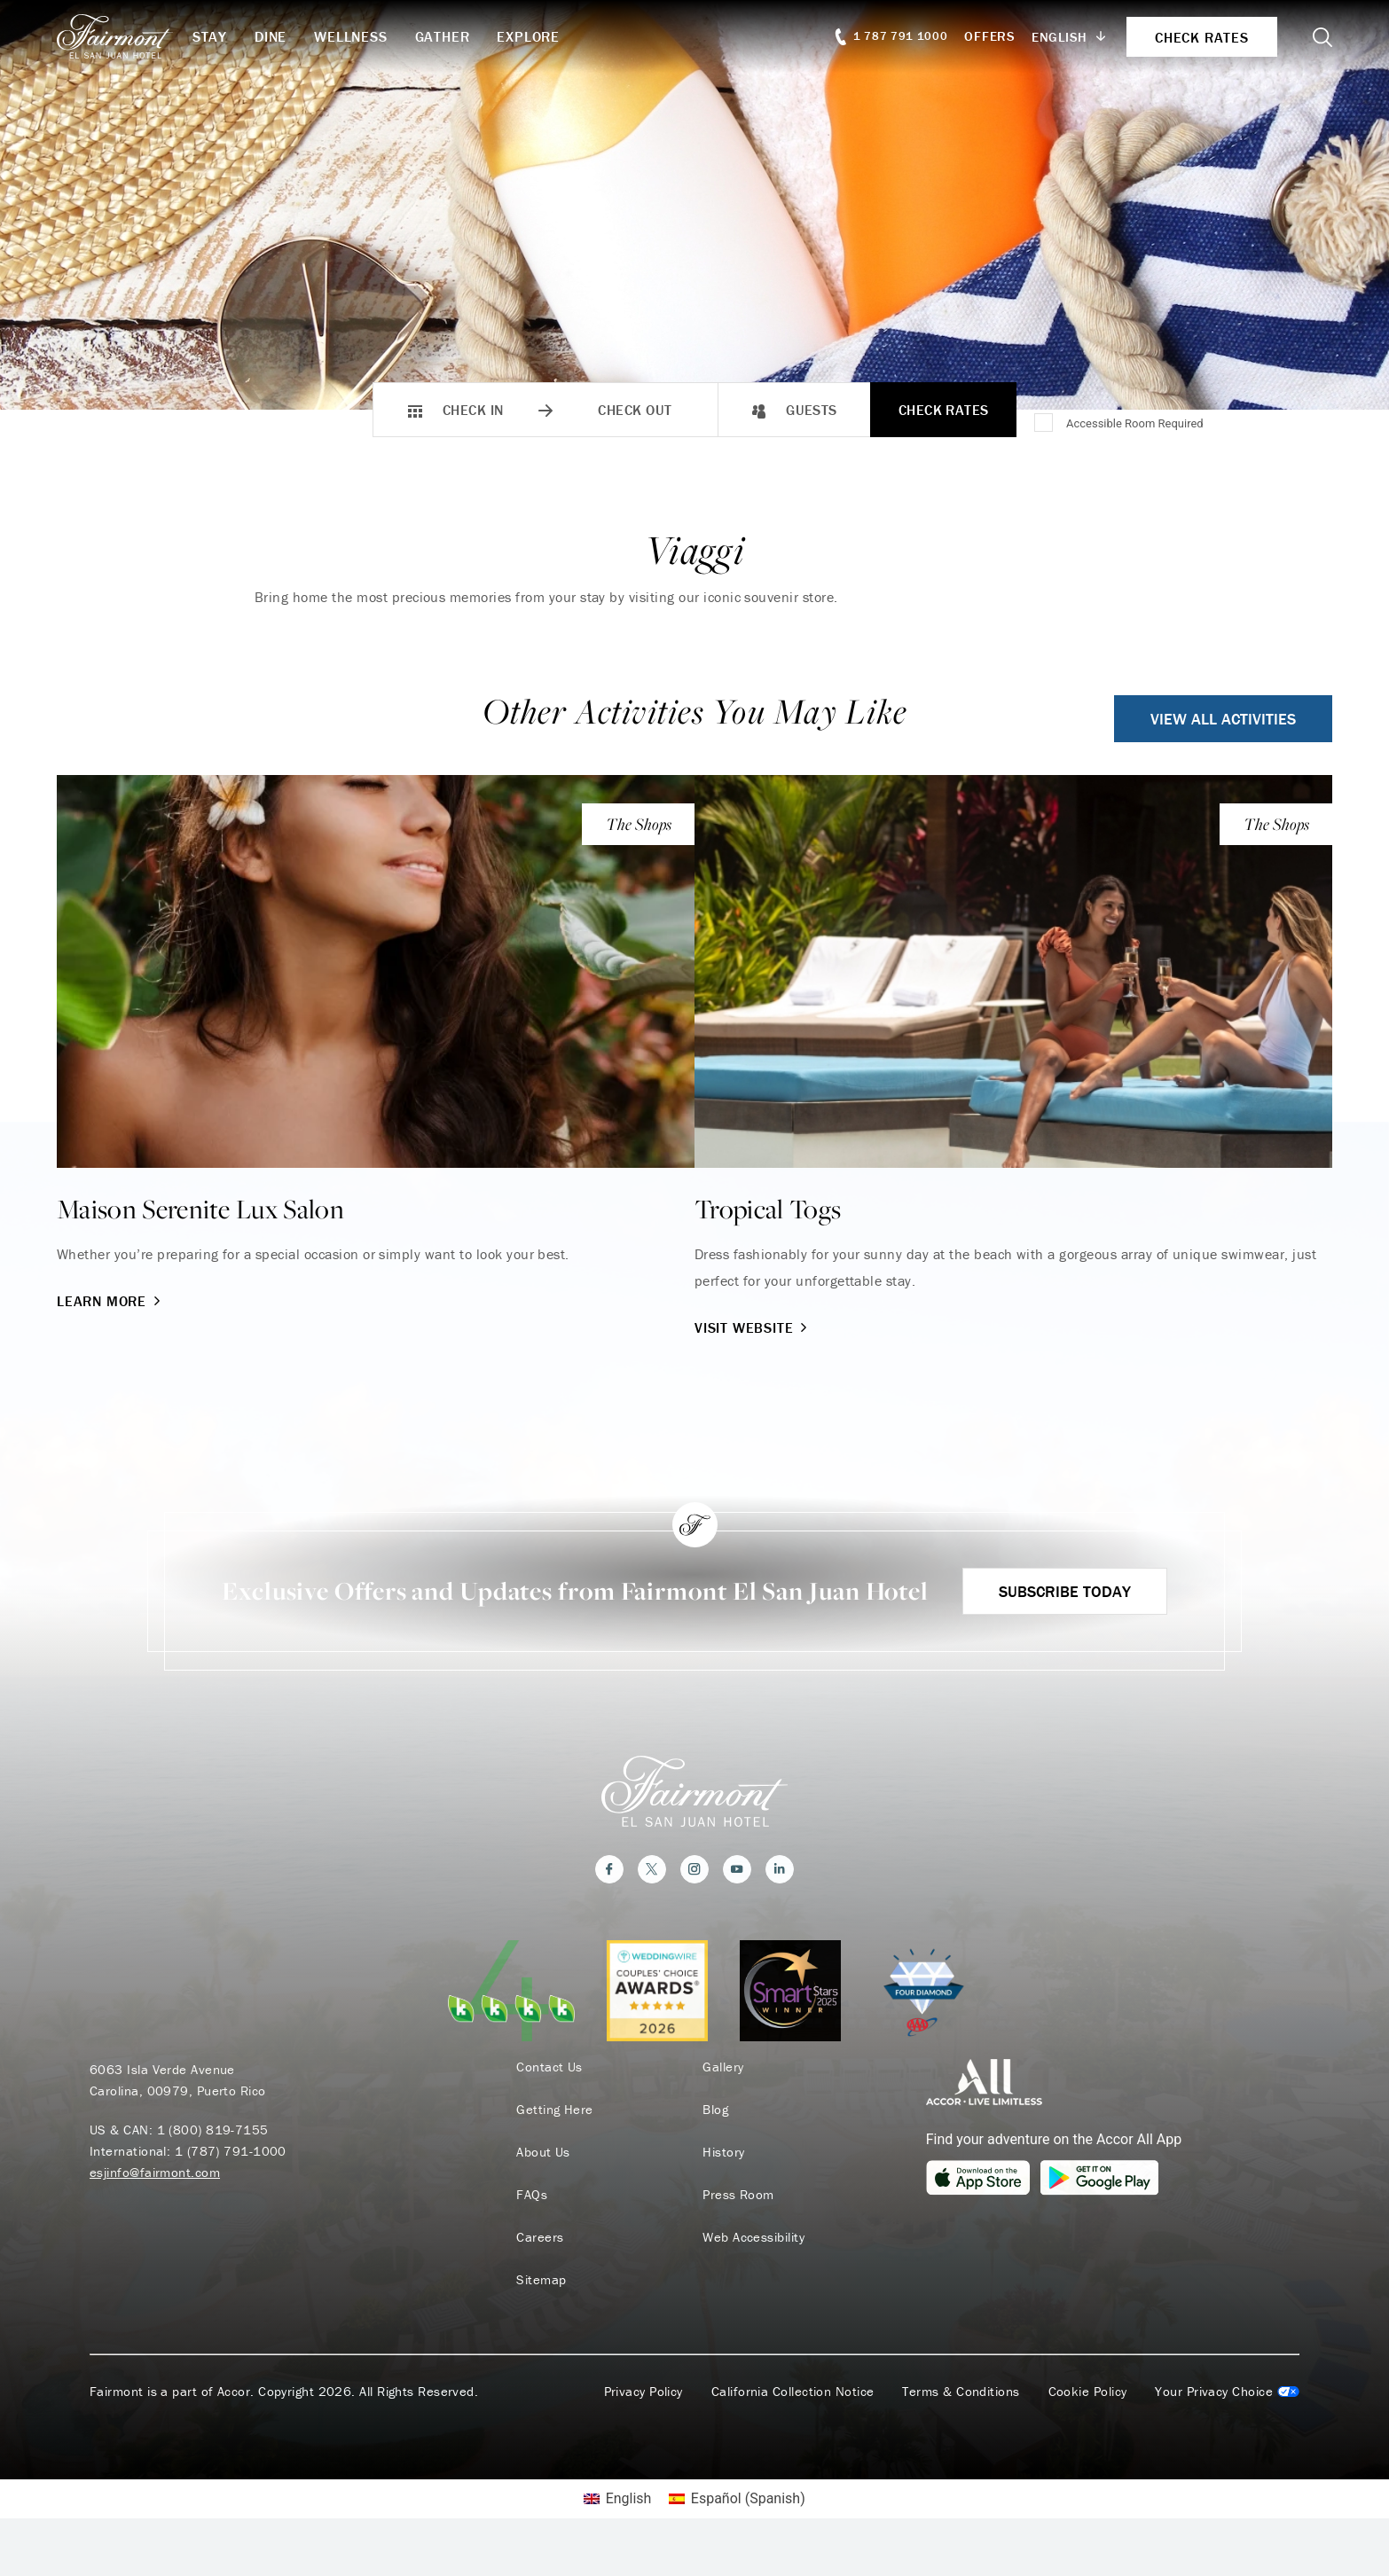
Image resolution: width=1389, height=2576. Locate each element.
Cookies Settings (1227, 2423)
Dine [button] (270, 36)
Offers (990, 35)
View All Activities (1223, 719)
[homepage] (124, 36)
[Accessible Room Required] (1044, 424)
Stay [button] (209, 36)
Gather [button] (442, 36)
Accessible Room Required (1135, 423)
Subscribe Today (1065, 1622)
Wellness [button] (350, 36)
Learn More (110, 1301)
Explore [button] (528, 36)
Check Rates (944, 410)
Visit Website (752, 1327)
